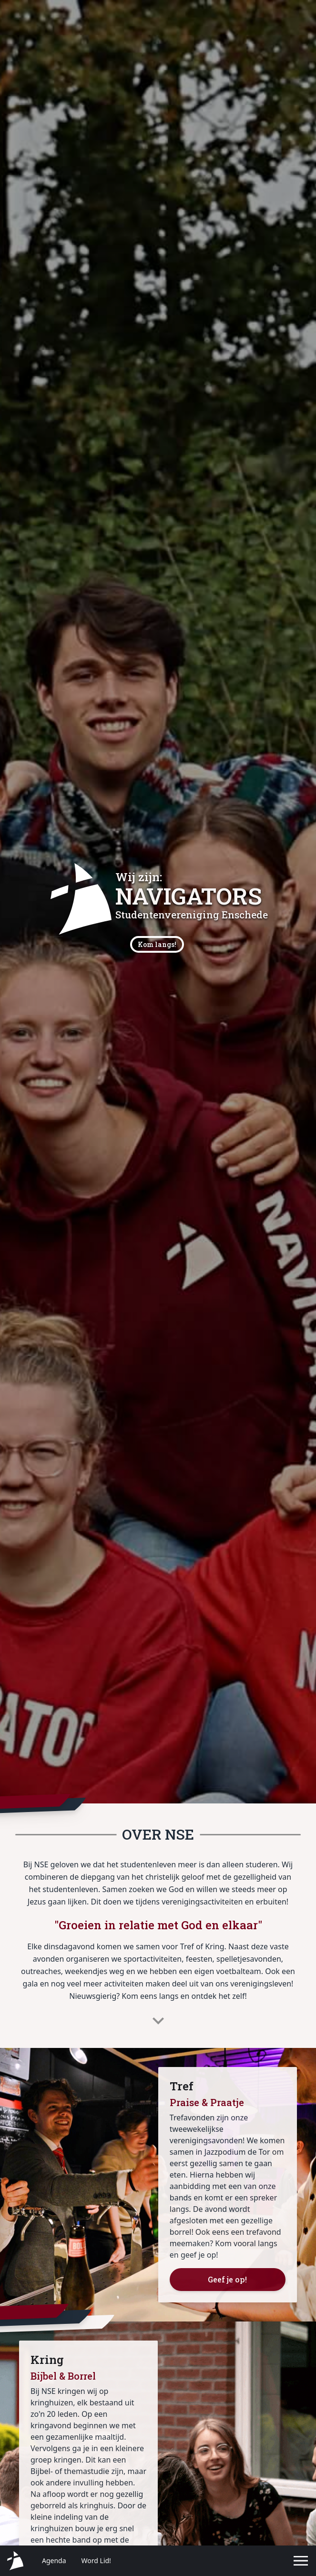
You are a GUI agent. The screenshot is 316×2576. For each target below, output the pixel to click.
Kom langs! (157, 944)
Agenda (54, 2560)
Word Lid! (96, 2560)
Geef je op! (227, 2279)
